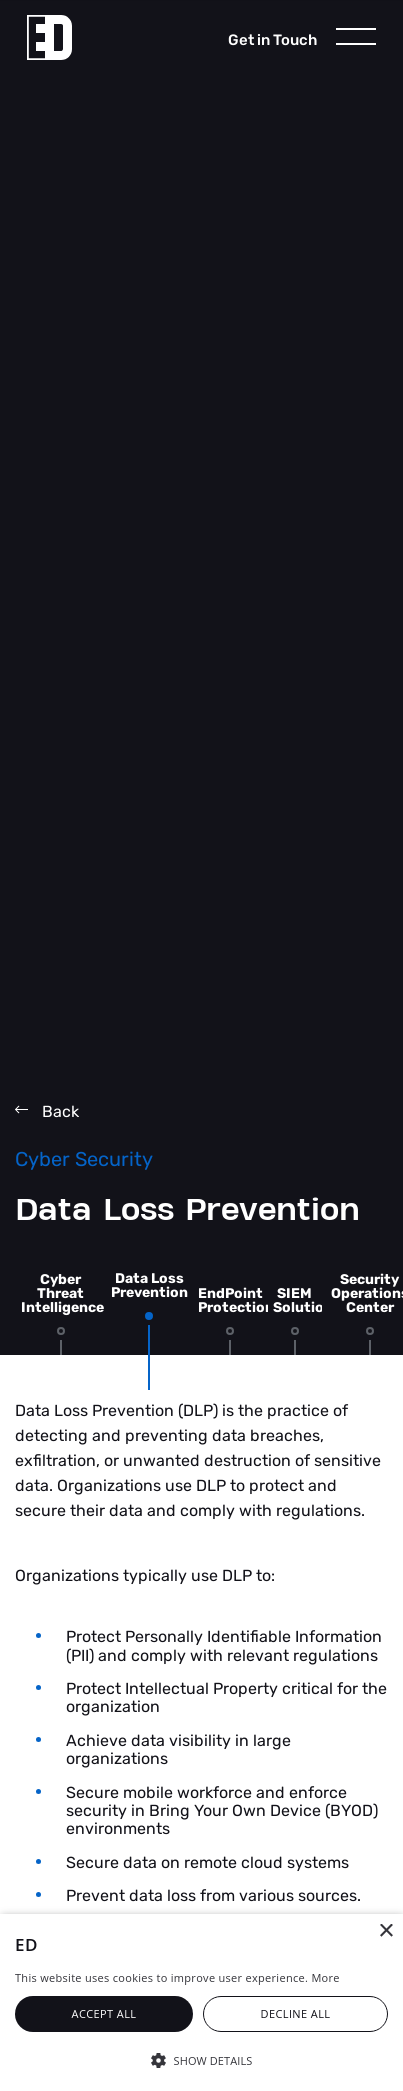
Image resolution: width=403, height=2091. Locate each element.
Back (47, 1111)
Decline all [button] (296, 2013)
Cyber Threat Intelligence (62, 1293)
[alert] (201, 2002)
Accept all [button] (104, 2013)
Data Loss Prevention (149, 1285)
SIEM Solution (303, 1300)
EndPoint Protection (236, 1300)
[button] (201, 2059)
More (325, 1977)
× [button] (385, 1931)
